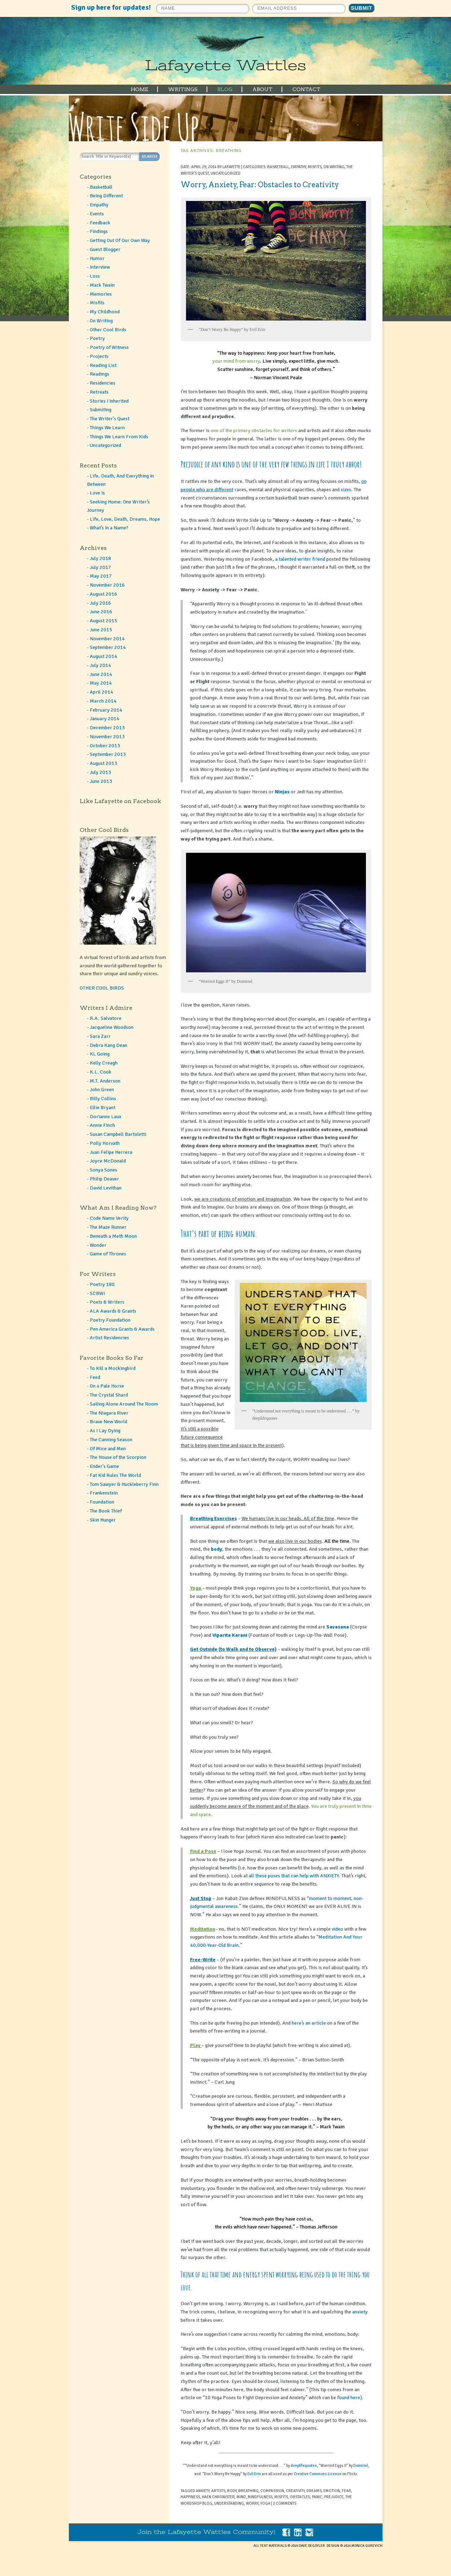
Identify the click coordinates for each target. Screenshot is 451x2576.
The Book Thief (106, 1511)
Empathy (298, 167)
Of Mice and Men (108, 1449)
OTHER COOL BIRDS (102, 988)
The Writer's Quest (109, 419)
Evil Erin (254, 2474)
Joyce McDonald (108, 1161)
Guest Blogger (105, 249)
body (216, 1549)
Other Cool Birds (108, 330)
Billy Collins (103, 1099)
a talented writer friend (300, 559)
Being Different (106, 196)
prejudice (334, 2497)
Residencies (102, 383)
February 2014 (106, 710)
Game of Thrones (108, 1254)
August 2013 (103, 763)
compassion (272, 2490)
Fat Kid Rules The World (115, 1475)
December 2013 (107, 728)
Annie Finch (102, 1125)
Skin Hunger (103, 1520)
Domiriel (360, 2465)
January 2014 (104, 719)
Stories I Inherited (109, 401)
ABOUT (262, 89)
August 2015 (103, 621)
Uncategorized (225, 173)
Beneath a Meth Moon (113, 1236)
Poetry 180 (102, 1284)
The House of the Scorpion (118, 1457)
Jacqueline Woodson (111, 1027)
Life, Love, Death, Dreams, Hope (125, 519)
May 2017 (101, 576)
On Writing (334, 167)
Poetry (97, 338)
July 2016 (100, 603)
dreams (314, 2490)
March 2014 (103, 701)
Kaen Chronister (218, 2497)
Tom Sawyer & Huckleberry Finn (124, 1484)
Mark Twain (102, 285)
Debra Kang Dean (108, 1045)
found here (348, 2397)
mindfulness (260, 2497)
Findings (99, 231)
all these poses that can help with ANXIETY (294, 1876)
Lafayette (231, 167)
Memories (101, 294)
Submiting (100, 410)
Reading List (103, 365)
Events (97, 214)
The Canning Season (111, 1440)
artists (218, 2490)
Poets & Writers (107, 1302)
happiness (190, 2497)
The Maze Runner (108, 1227)
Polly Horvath (105, 1143)
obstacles (300, 2497)
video (337, 1929)
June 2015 (101, 630)
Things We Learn (107, 428)
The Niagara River (109, 1413)
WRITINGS (183, 89)
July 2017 (100, 567)
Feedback (100, 223)
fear (346, 2490)
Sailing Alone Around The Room (124, 1404)
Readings (99, 374)
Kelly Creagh (104, 1063)
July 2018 (100, 558)
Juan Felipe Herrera (111, 1152)
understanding (229, 2503)
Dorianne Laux (105, 1117)
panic (317, 2497)
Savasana (337, 1627)
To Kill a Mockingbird (113, 1368)
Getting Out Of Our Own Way (120, 240)
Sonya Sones (103, 1170)
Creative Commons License (318, 2474)
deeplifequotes (304, 2465)
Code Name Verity (109, 1218)
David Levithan (105, 1188)
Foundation (102, 1502)
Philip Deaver (104, 1179)
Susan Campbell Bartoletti (118, 1134)
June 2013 (101, 781)
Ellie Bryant (102, 1108)
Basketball (278, 167)
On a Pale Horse (107, 1386)
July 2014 (100, 665)
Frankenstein (104, 1493)
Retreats (99, 392)
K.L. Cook (100, 1072)
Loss (95, 276)
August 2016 (103, 594)
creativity (295, 2490)
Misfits (315, 167)
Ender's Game (104, 1466)
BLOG (225, 89)
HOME (139, 89)
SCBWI (97, 1293)
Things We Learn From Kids (119, 437)
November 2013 (107, 737)
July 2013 (100, 772)
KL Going (100, 1054)
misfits (281, 2497)
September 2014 (108, 647)
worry (252, 2503)
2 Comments (284, 2503)
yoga (265, 2503)
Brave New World (108, 1422)
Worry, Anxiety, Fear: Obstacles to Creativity (260, 184)
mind (241, 2497)
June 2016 (101, 612)
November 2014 (107, 639)
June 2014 (101, 674)
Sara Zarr (100, 1036)
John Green (102, 1090)
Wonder (98, 1245)
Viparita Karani (229, 1635)
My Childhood (105, 312)
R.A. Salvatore (105, 1018)
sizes (346, 490)
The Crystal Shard (109, 1395)
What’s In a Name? (109, 528)
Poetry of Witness (109, 347)
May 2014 (101, 683)
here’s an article (309, 2023)
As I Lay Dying (105, 1431)
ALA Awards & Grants (113, 1311)
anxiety (360, 2312)
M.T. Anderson (105, 1081)
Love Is (97, 493)
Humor (97, 258)
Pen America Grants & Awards (122, 1329)
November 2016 (107, 585)
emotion (331, 2490)
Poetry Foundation (110, 1320)
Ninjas (282, 792)
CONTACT (306, 89)
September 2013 (108, 754)
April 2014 (101, 692)
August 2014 (103, 656)
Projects (99, 356)
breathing (248, 2490)
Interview (100, 267)
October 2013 (105, 746)
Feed (95, 1377)
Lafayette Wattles (225, 65)
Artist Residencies (109, 1338)
